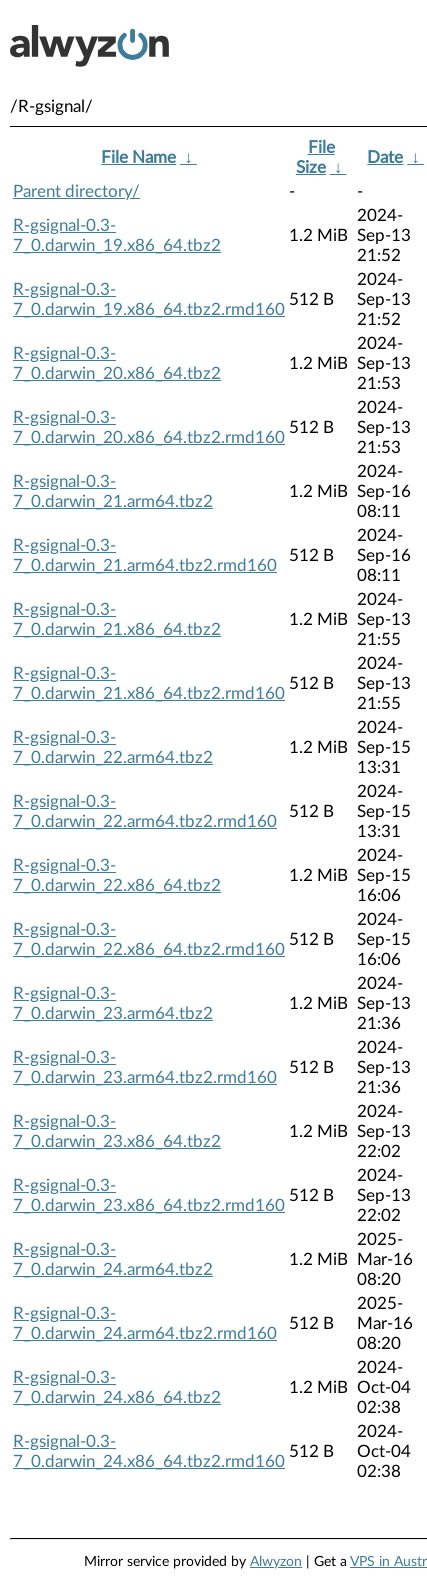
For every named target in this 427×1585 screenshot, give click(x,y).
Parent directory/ (76, 191)
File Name (138, 157)
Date (385, 157)
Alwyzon (276, 1562)
